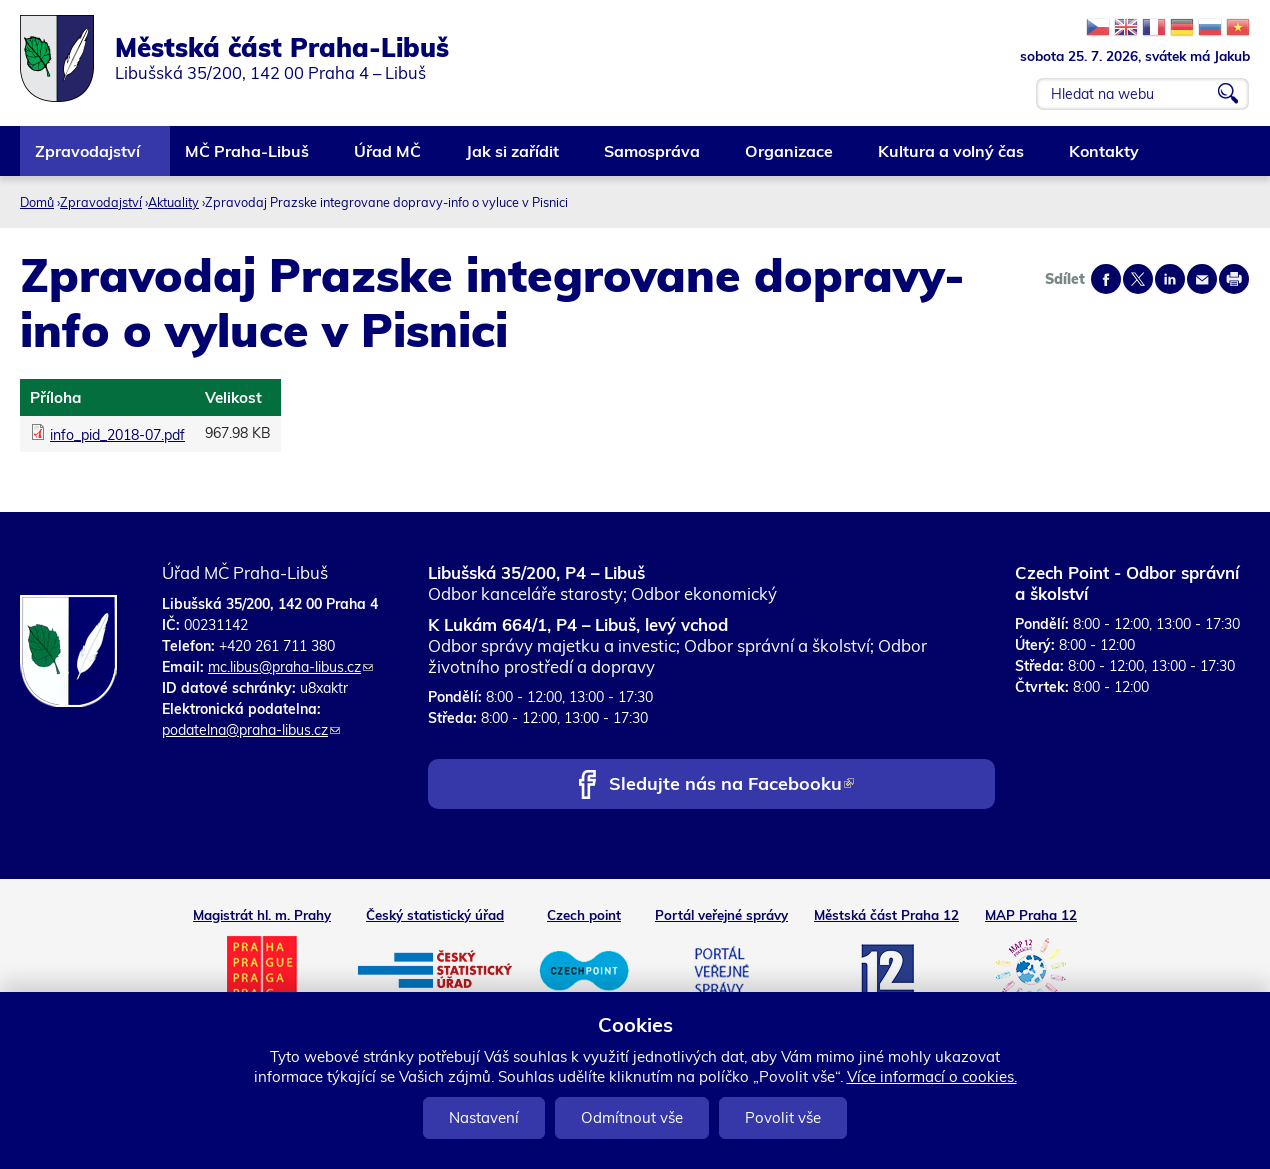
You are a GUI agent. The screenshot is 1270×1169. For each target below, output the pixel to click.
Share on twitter (1138, 279)
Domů (37, 202)
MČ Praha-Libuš (248, 158)
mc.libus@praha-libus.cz (290, 667)
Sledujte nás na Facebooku (731, 785)
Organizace (790, 158)
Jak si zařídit (513, 158)
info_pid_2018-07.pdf (117, 435)
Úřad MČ (388, 158)
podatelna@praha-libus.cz (251, 730)
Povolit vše (783, 1117)
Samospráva (653, 158)
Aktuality (173, 202)
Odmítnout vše (632, 1117)
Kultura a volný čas (952, 158)
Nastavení (484, 1117)
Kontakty (1105, 158)
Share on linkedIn (1170, 279)
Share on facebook (1106, 279)
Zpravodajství (88, 158)
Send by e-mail (1202, 279)
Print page (1234, 279)
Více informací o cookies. (932, 1076)
